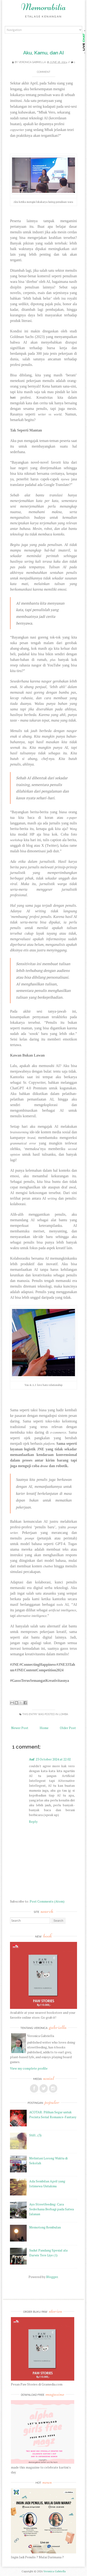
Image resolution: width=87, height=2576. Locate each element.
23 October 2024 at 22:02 (53, 1759)
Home (44, 1728)
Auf (31, 1759)
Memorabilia (43, 7)
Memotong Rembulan (45, 2227)
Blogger (52, 2277)
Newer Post (19, 1728)
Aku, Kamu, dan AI (43, 53)
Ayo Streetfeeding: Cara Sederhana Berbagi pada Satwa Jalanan (51, 2209)
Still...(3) (35, 2135)
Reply (33, 1821)
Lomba (63, 1714)
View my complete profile (29, 2068)
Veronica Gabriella (32, 62)
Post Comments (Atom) (47, 1901)
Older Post (68, 1728)
